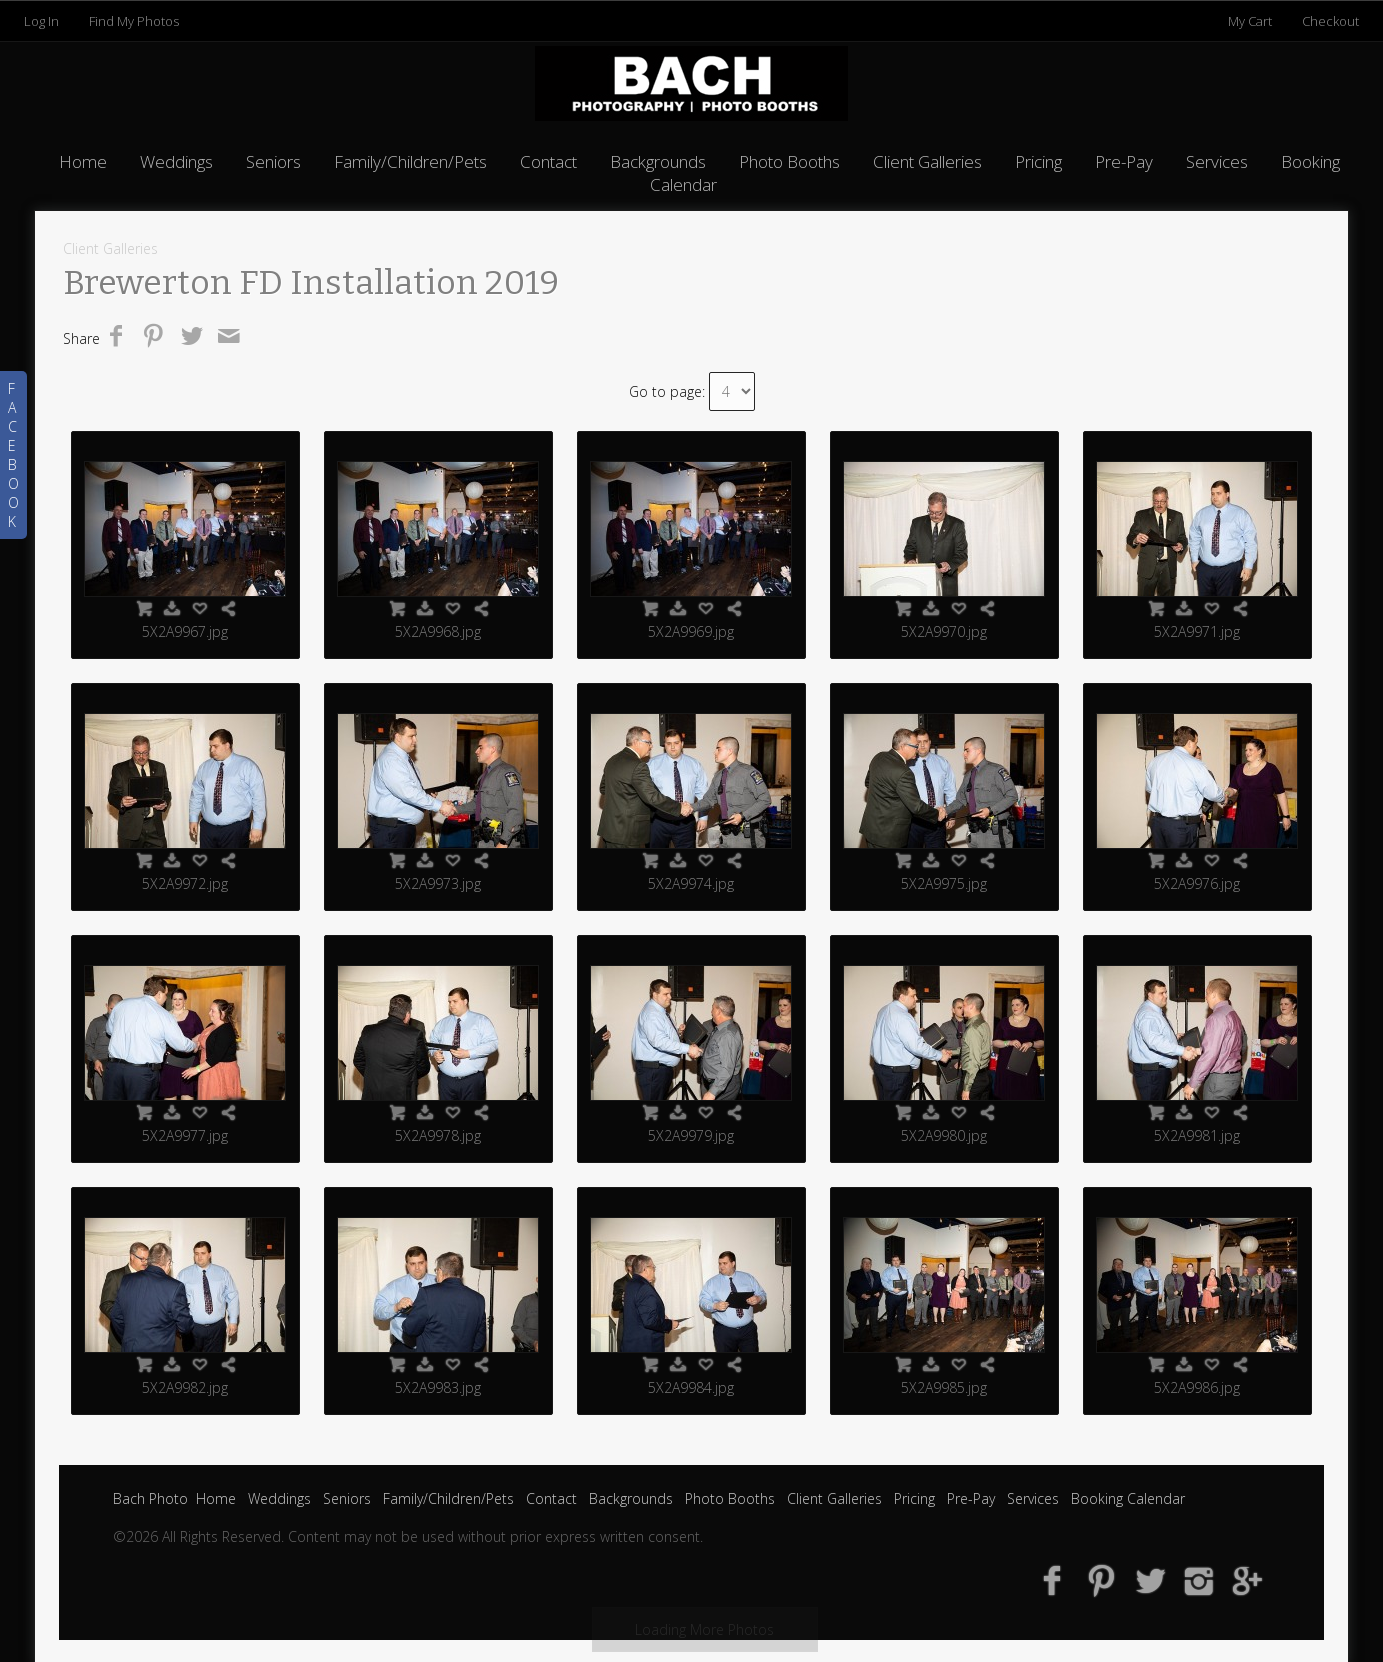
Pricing (1038, 161)
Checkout (1330, 21)
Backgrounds (658, 161)
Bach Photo (150, 1498)
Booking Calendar (1128, 1498)
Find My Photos (134, 21)
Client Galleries (927, 161)
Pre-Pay (1124, 161)
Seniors (273, 161)
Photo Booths (789, 161)
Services (1217, 161)
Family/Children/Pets (410, 161)
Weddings (176, 161)
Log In (41, 21)
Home (83, 161)
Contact (548, 161)
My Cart (1251, 21)
